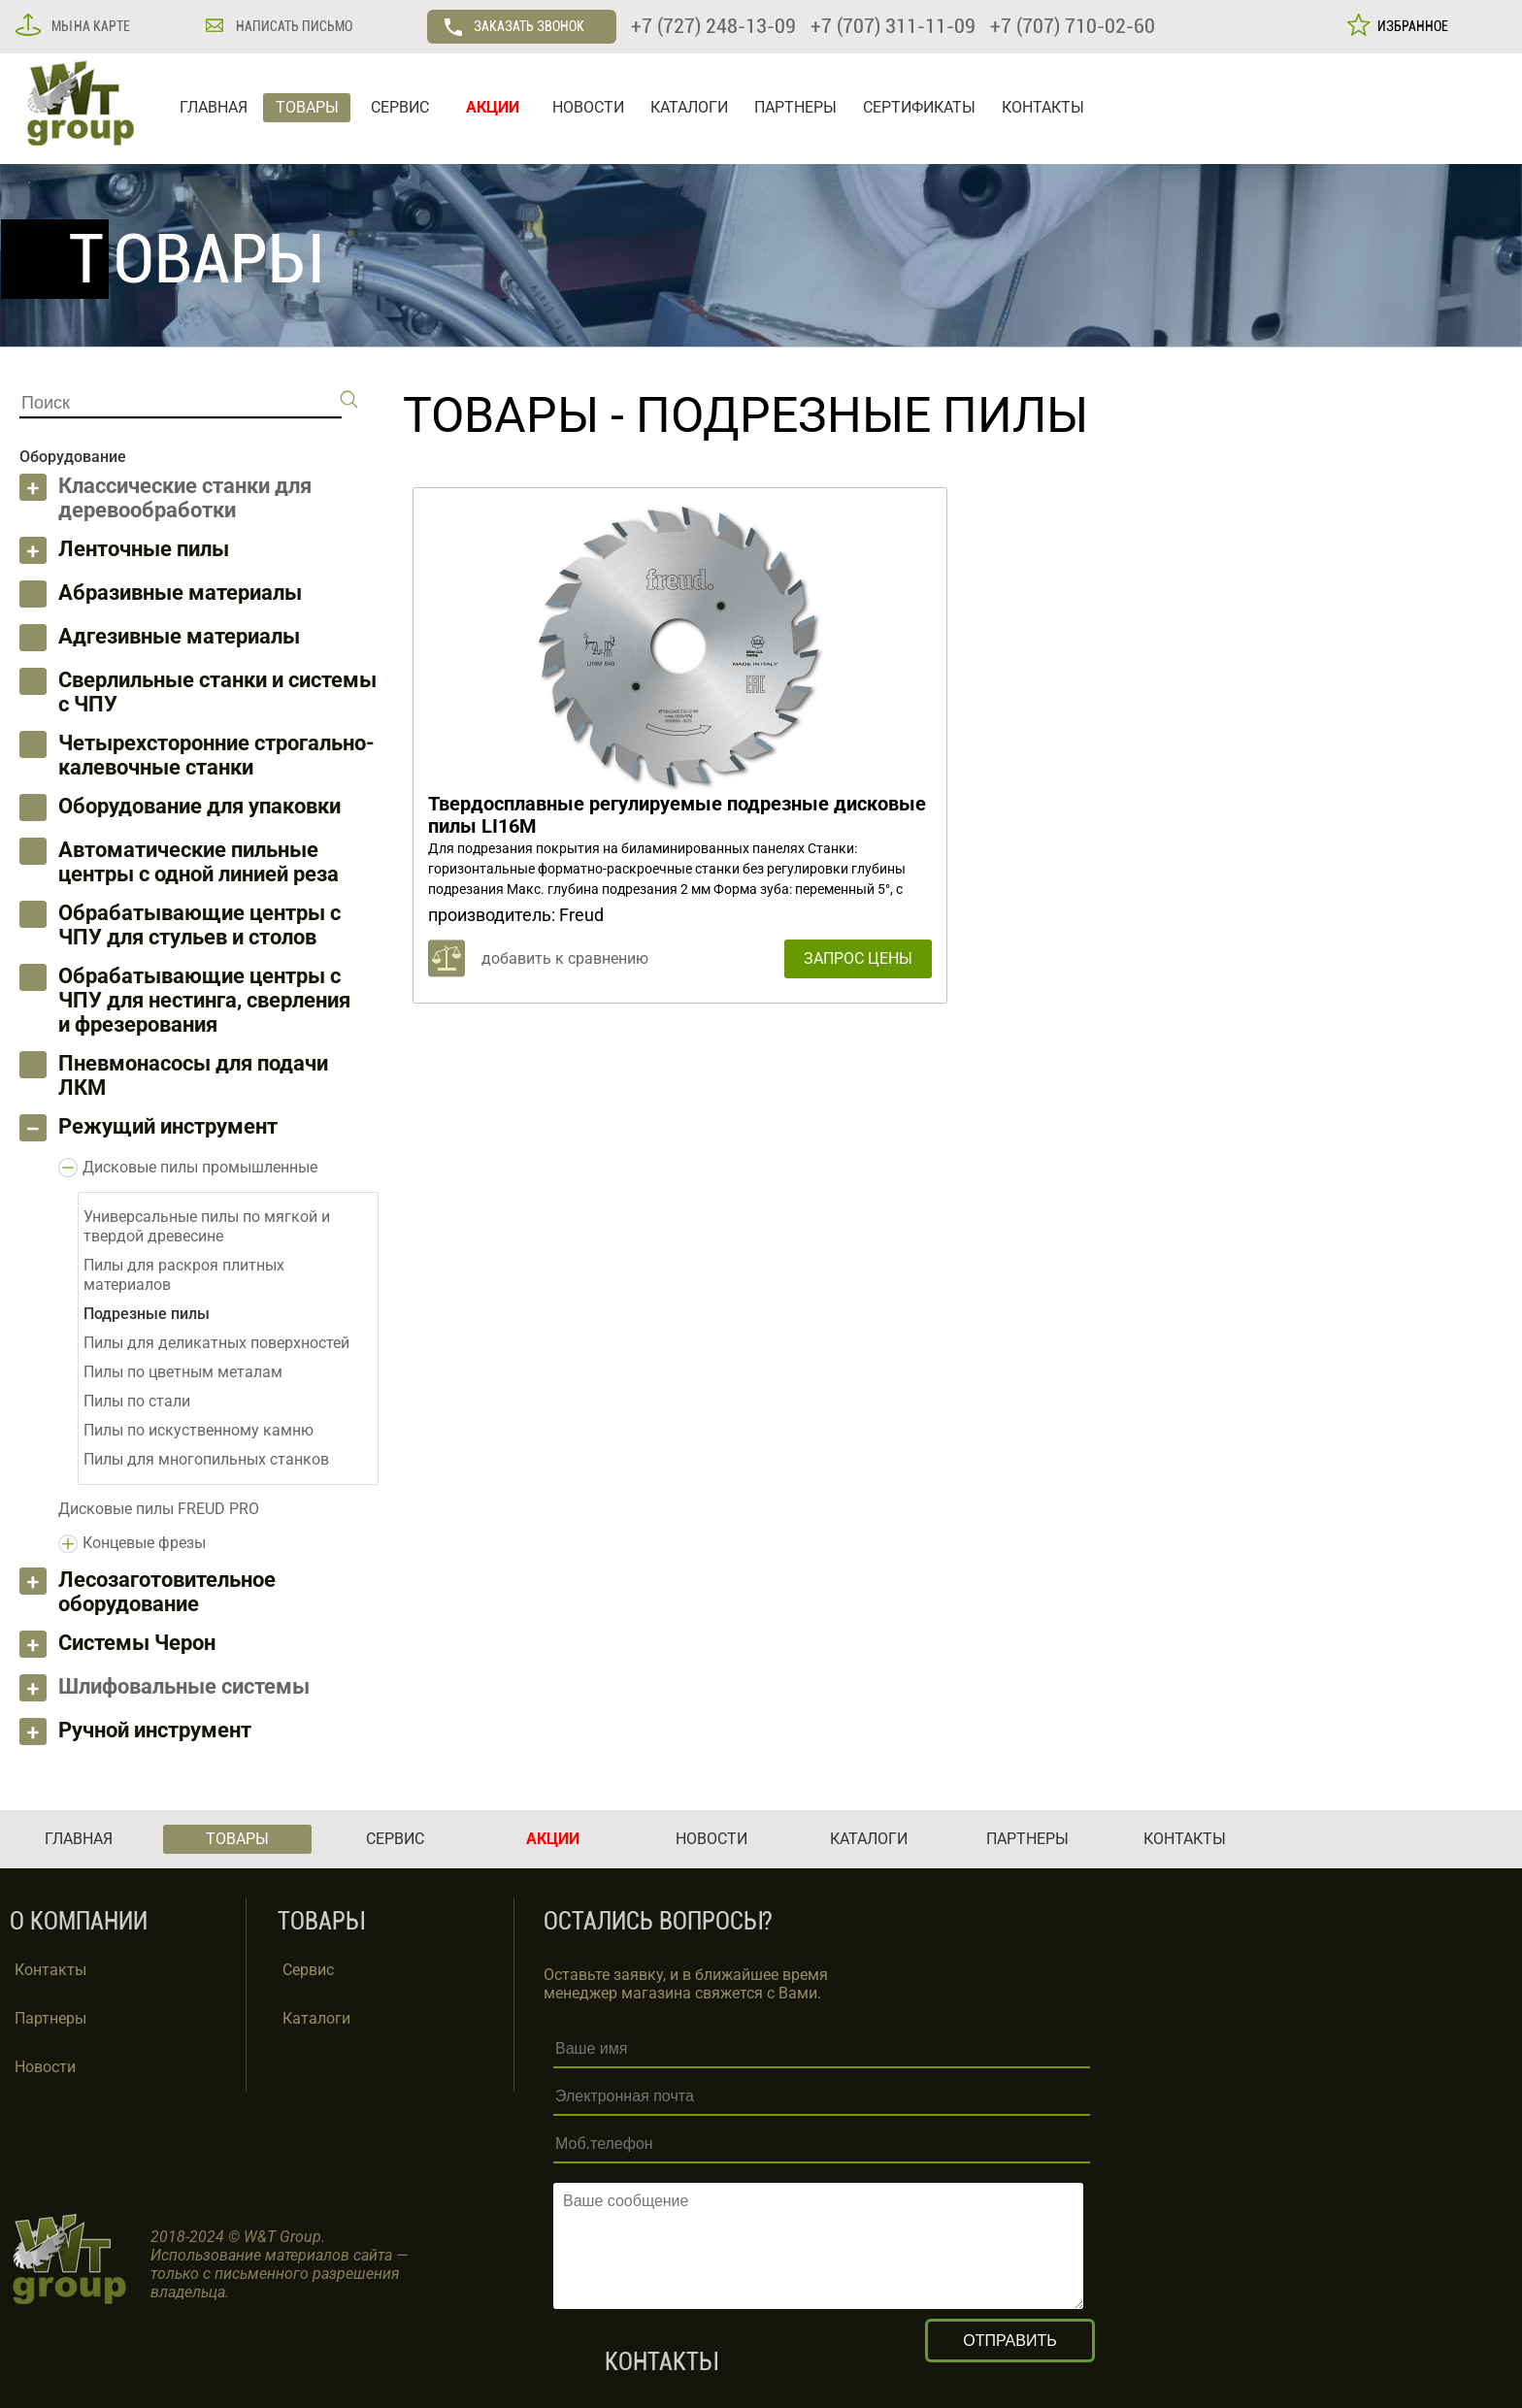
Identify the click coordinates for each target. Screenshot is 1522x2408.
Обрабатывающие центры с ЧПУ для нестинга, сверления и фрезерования (204, 1000)
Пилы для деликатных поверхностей (216, 1343)
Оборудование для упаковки (199, 806)
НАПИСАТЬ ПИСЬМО (292, 26)
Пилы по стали (136, 1401)
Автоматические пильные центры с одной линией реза (198, 862)
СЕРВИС (400, 107)
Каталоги (316, 2018)
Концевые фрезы (144, 1543)
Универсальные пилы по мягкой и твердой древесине (206, 1226)
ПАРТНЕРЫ (795, 107)
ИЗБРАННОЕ (1410, 26)
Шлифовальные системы (184, 1686)
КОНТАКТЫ (1043, 107)
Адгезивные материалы (179, 636)
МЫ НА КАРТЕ (89, 26)
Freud (581, 915)
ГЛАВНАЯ (214, 107)
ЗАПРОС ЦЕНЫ (858, 958)
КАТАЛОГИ (689, 107)
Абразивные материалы (180, 592)
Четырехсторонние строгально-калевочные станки (216, 755)
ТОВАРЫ (307, 107)
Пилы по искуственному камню (198, 1430)
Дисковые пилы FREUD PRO (158, 1509)
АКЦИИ (492, 107)
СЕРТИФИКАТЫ (919, 107)
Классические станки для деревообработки (185, 498)
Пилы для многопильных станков (206, 1459)
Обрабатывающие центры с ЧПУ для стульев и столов (199, 925)
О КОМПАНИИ (79, 1921)
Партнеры (50, 2018)
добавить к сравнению (564, 958)
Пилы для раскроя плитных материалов (183, 1275)
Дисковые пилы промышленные (200, 1167)
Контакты (50, 1970)
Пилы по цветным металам (182, 1372)
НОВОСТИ (588, 107)
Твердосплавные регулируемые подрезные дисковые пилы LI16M (677, 815)
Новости (45, 2067)
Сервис (308, 1970)
